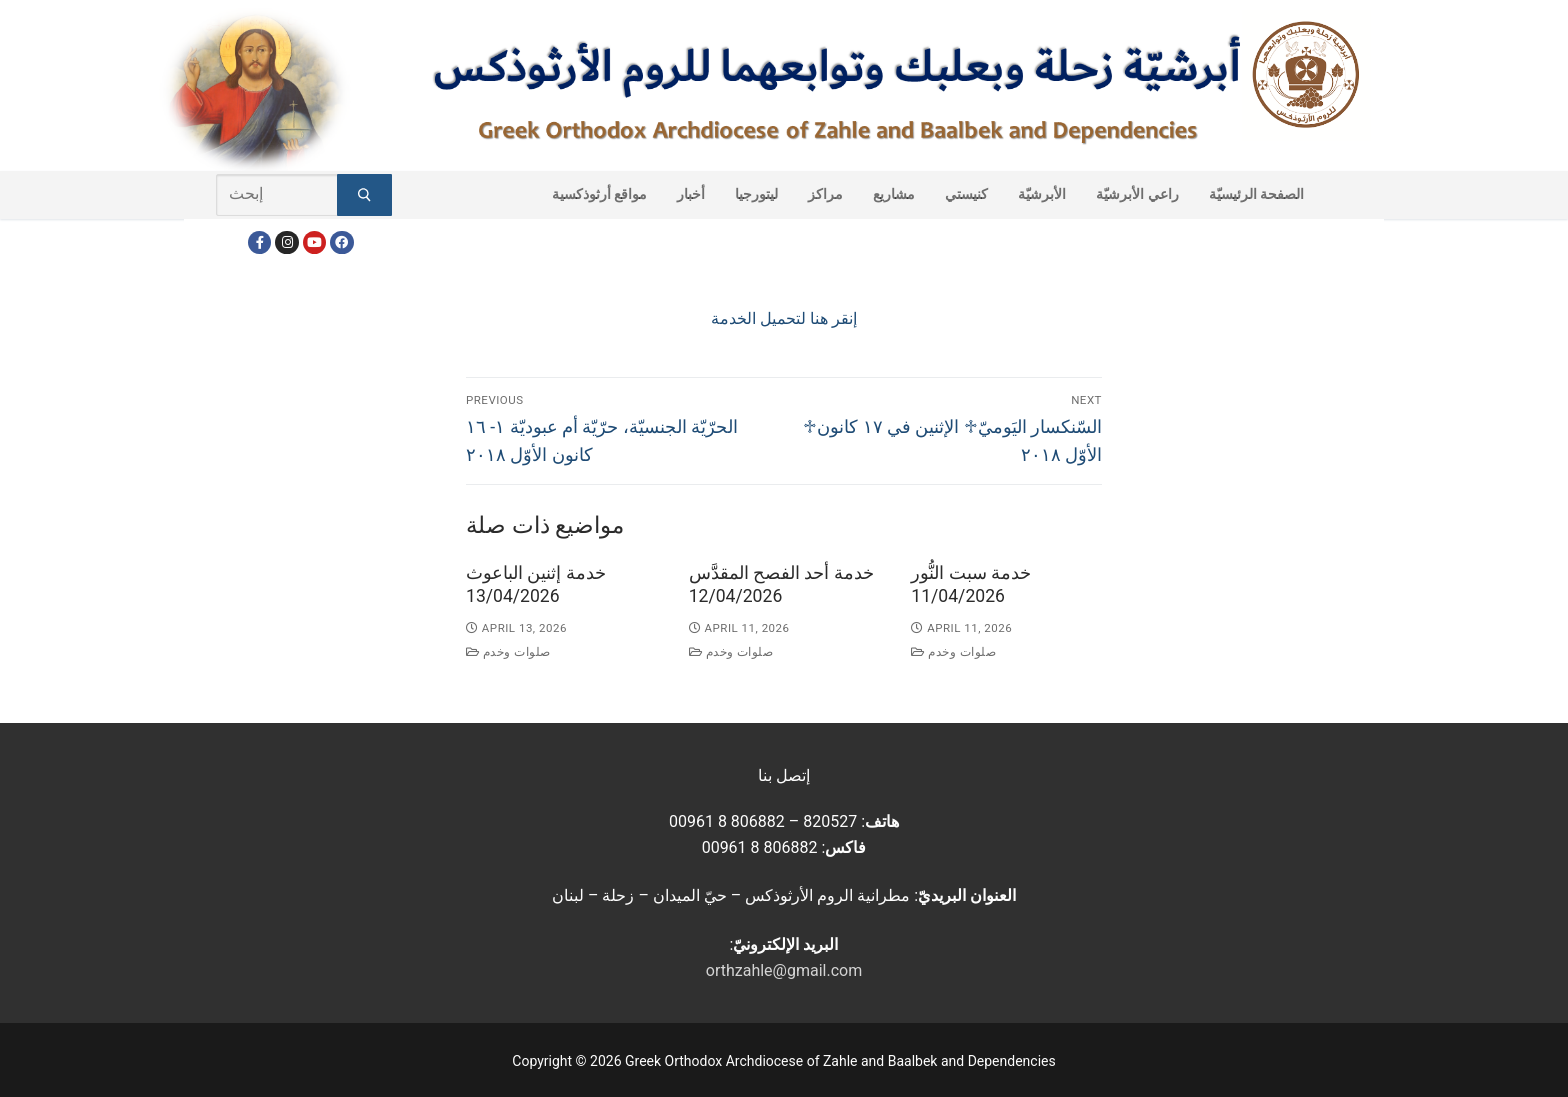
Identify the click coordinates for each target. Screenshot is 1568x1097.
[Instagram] (286, 242)
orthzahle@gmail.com (784, 970)
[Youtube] (314, 242)
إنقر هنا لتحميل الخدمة (784, 318)
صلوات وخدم (508, 652)
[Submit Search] (364, 195)
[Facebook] (259, 242)
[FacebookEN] (341, 242)
